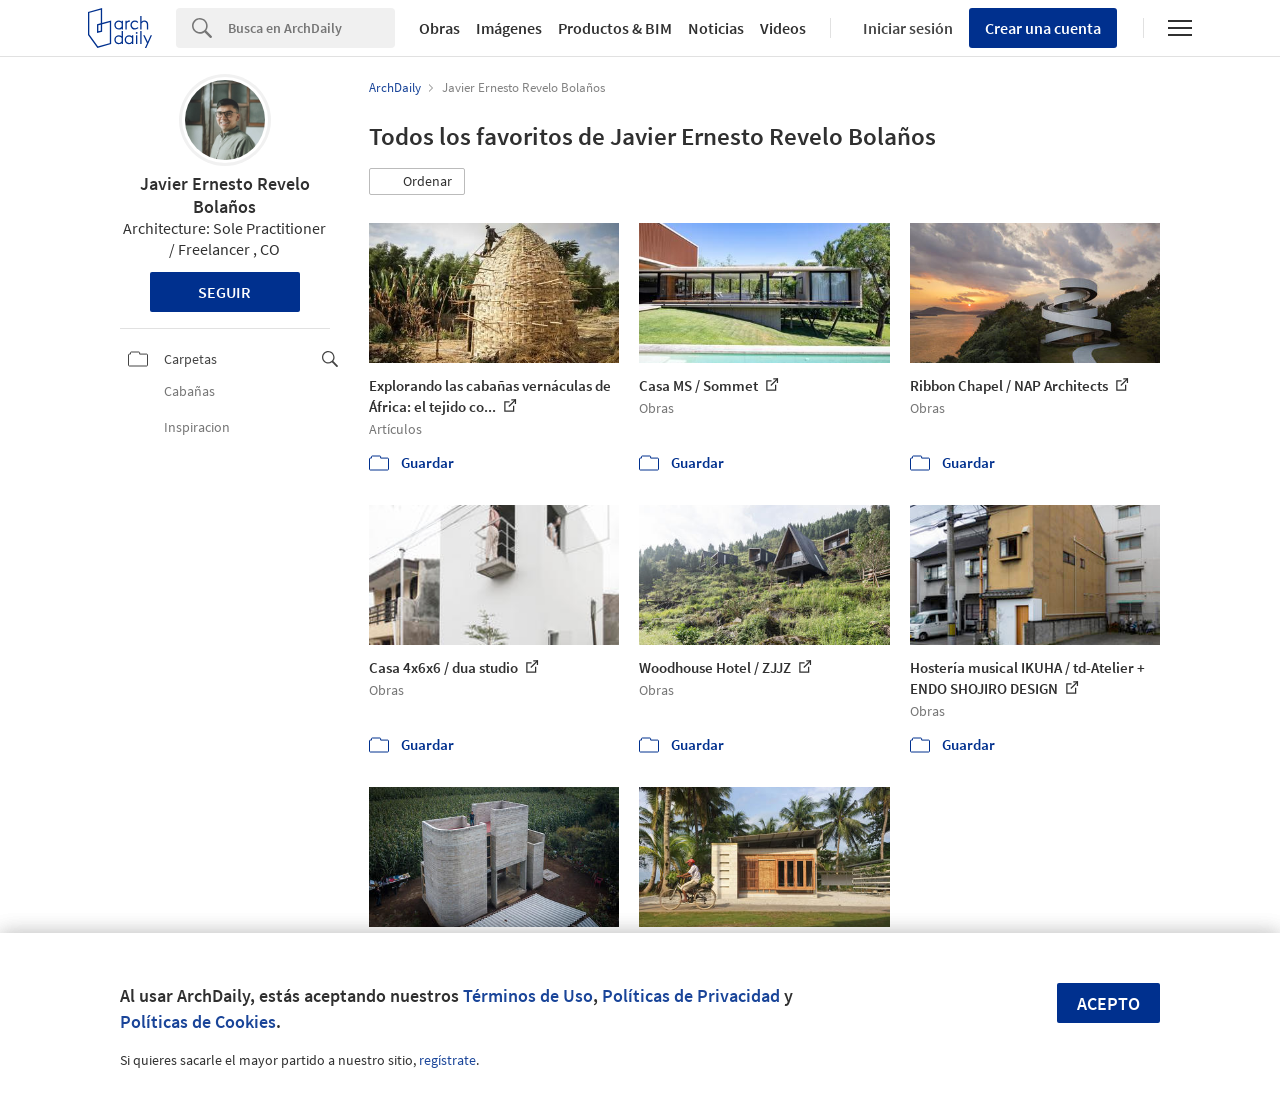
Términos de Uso (528, 995)
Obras (439, 28)
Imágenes (509, 28)
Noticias (716, 28)
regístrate (447, 1060)
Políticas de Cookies (198, 1021)
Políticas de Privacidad (691, 995)
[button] (417, 182)
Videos (783, 28)
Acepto (1108, 1003)
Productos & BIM (615, 28)
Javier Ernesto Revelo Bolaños (225, 195)
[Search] (311, 28)
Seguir (224, 292)
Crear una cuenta (1043, 28)
